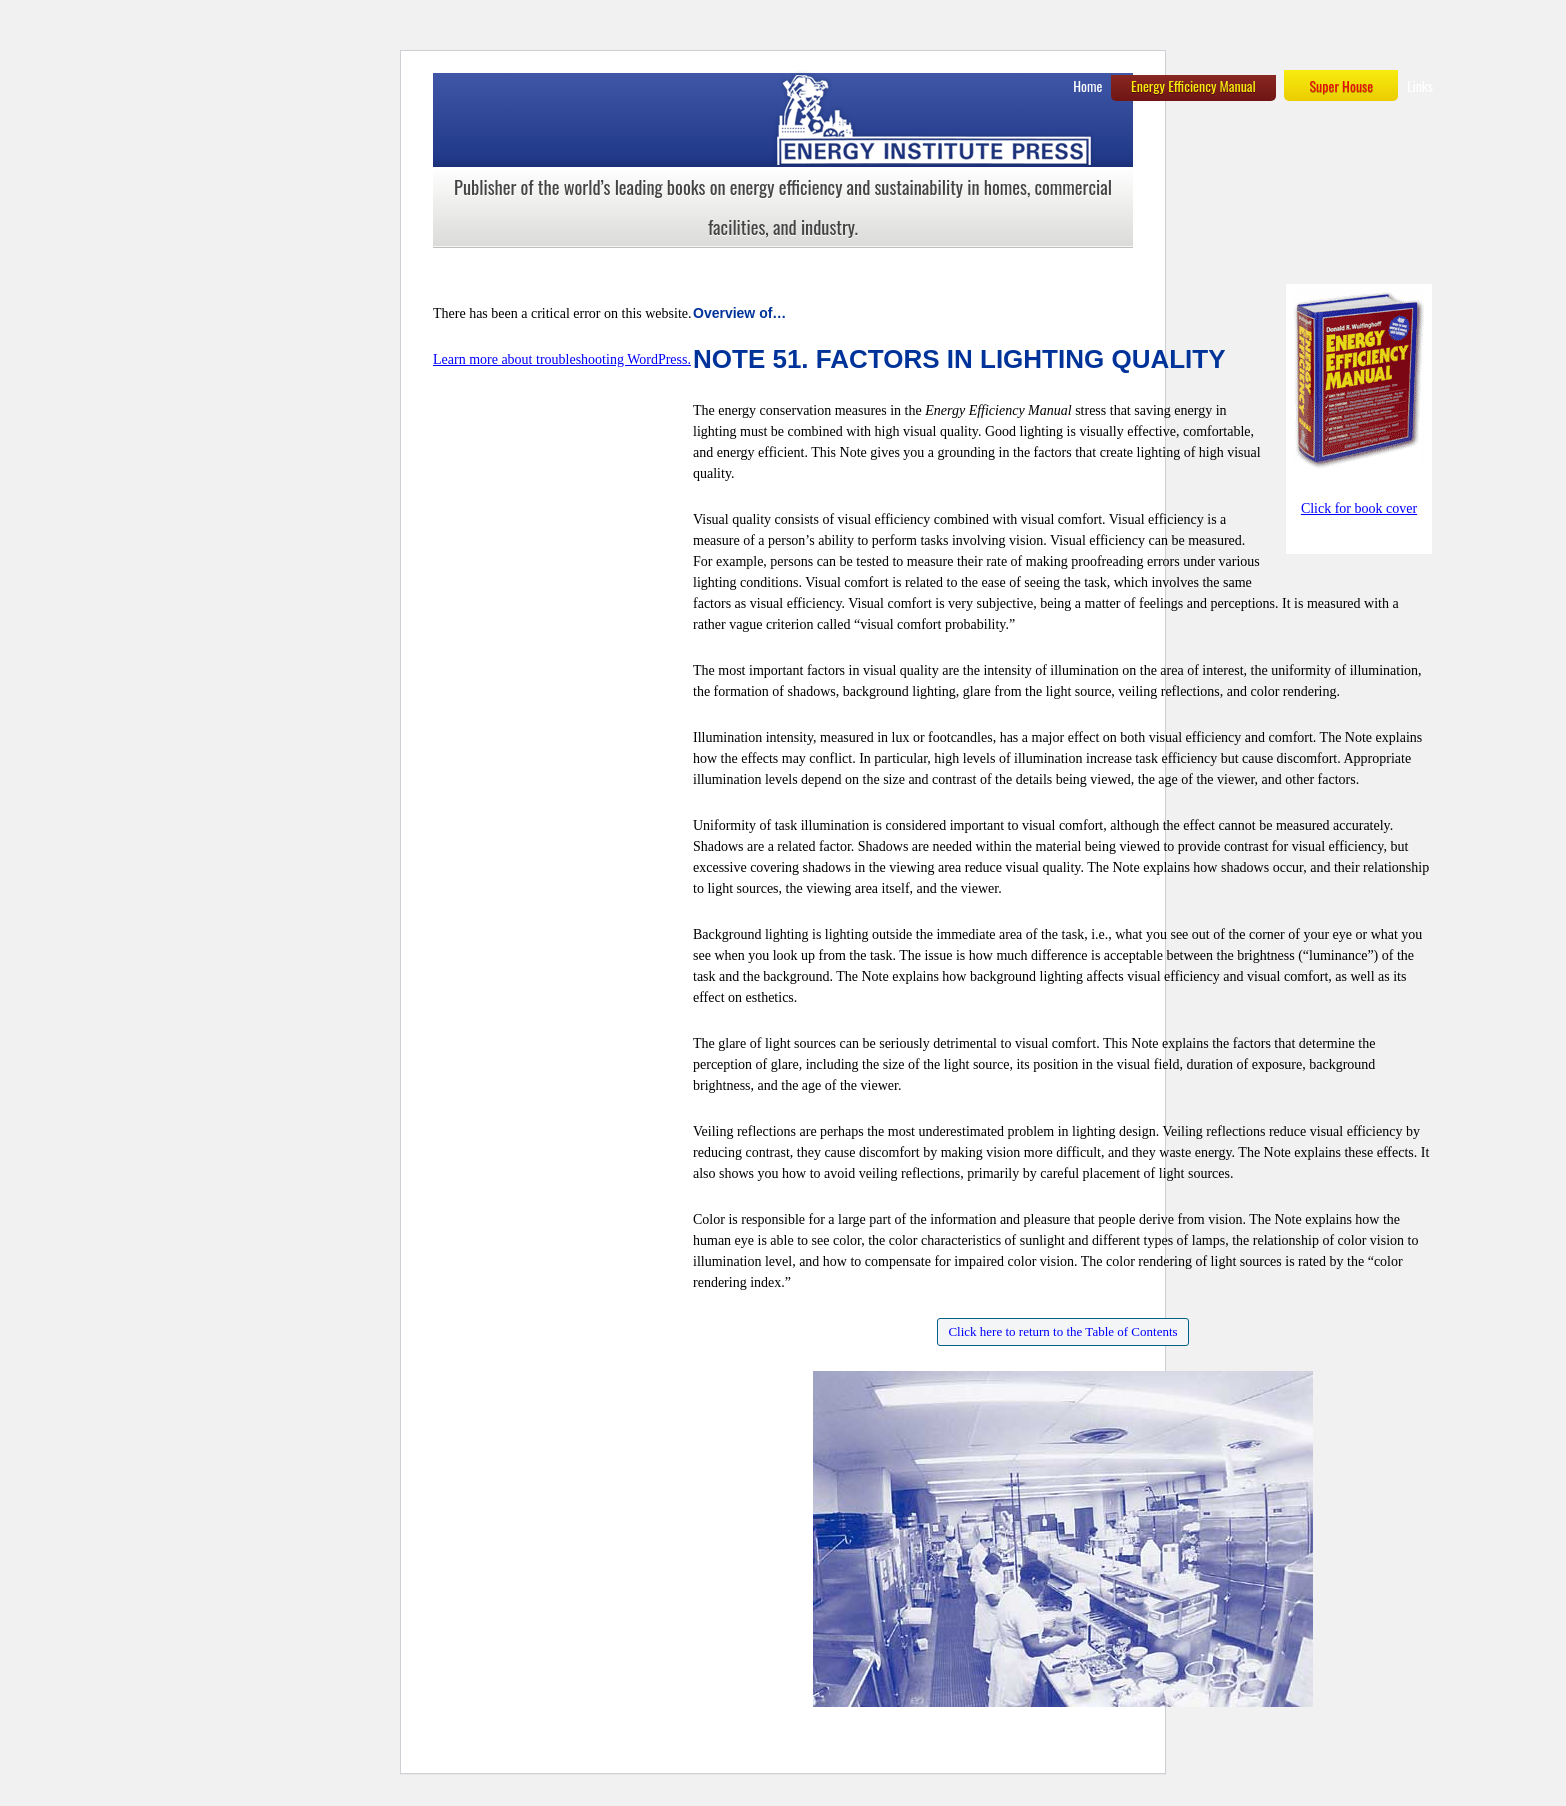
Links (1420, 85)
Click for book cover (1359, 508)
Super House (1341, 85)
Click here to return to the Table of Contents (1062, 1331)
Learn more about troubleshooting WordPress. (562, 359)
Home (1087, 85)
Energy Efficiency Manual (1193, 85)
